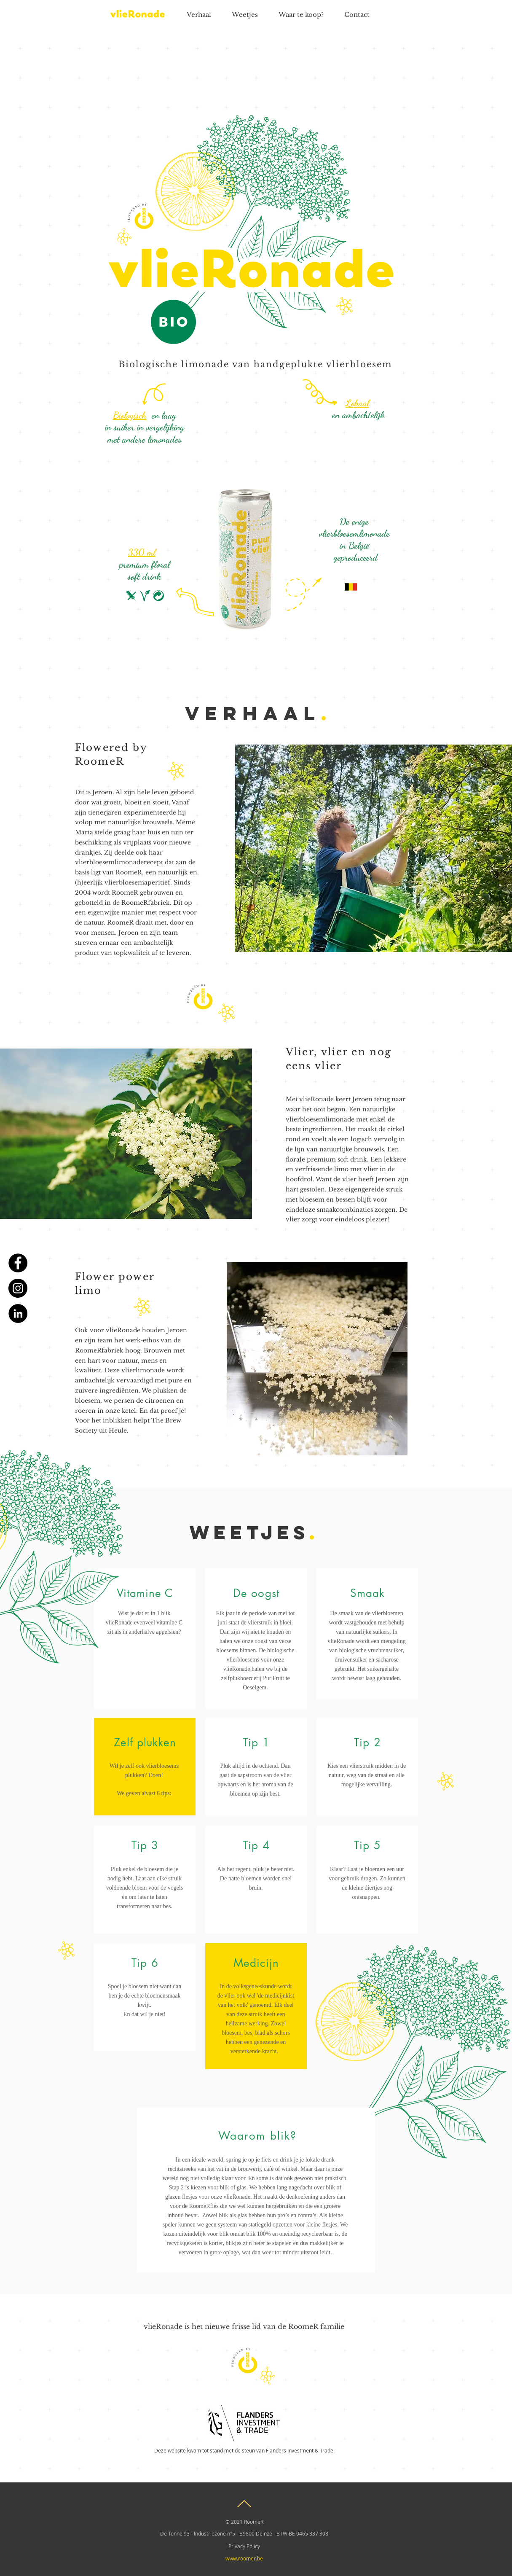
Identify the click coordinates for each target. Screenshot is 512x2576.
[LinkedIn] (17, 1313)
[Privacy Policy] (244, 2546)
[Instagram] (17, 1288)
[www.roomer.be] (244, 2558)
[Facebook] (17, 1262)
